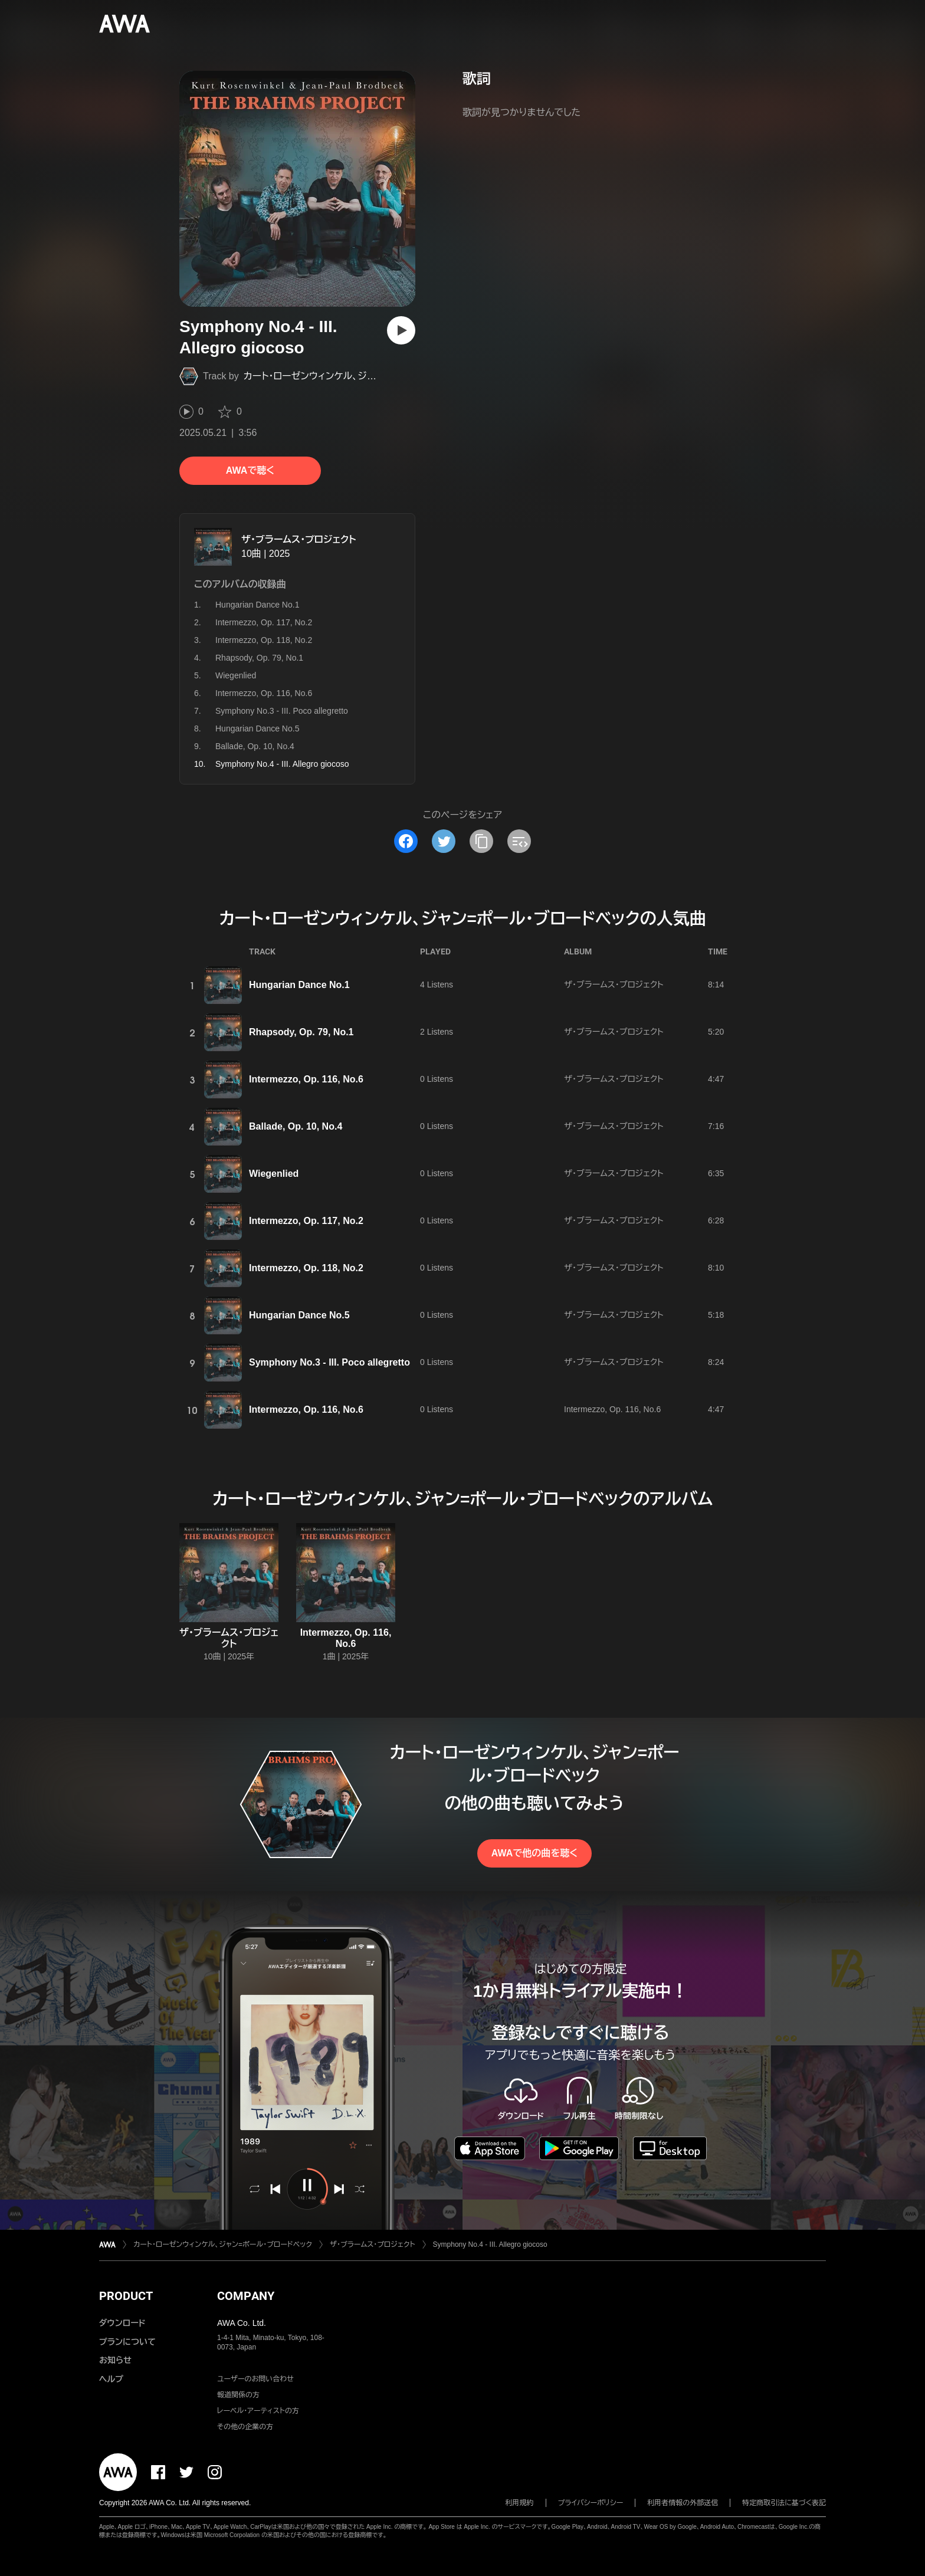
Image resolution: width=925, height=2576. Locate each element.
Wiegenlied (235, 675)
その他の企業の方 (245, 2427)
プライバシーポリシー (591, 2503)
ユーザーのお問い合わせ (255, 2379)
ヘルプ (111, 2379)
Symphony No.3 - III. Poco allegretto (281, 711)
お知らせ (115, 2360)
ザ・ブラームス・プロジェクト (298, 539)
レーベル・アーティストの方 (258, 2411)
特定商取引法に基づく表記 (784, 2503)
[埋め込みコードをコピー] (519, 841)
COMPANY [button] (245, 2296)
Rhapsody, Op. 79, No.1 (259, 657)
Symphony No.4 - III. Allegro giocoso (490, 2244)
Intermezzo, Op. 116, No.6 (263, 693)
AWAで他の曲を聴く (534, 1853)
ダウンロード (122, 2323)
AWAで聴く (250, 470)
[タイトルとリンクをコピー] (481, 841)
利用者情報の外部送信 (682, 2503)
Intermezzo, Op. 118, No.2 (263, 640)
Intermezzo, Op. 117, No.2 (263, 622)
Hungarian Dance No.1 (257, 604)
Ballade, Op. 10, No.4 (254, 746)
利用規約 (520, 2503)
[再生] (401, 330)
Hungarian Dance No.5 (257, 728)
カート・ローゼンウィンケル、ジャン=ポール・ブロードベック (363, 376)
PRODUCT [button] (126, 2296)
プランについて (127, 2342)
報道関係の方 (238, 2395)
